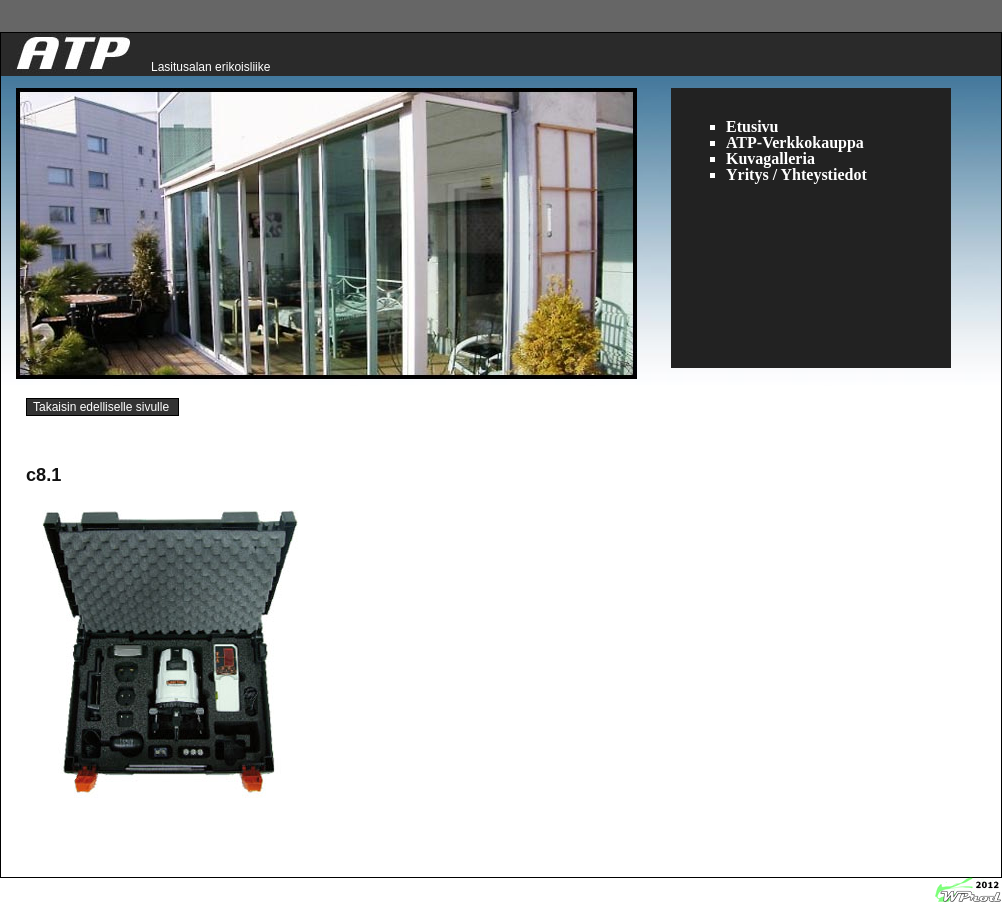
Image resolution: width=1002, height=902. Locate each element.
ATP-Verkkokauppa (795, 142)
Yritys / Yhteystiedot (796, 174)
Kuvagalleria (770, 158)
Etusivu (752, 126)
